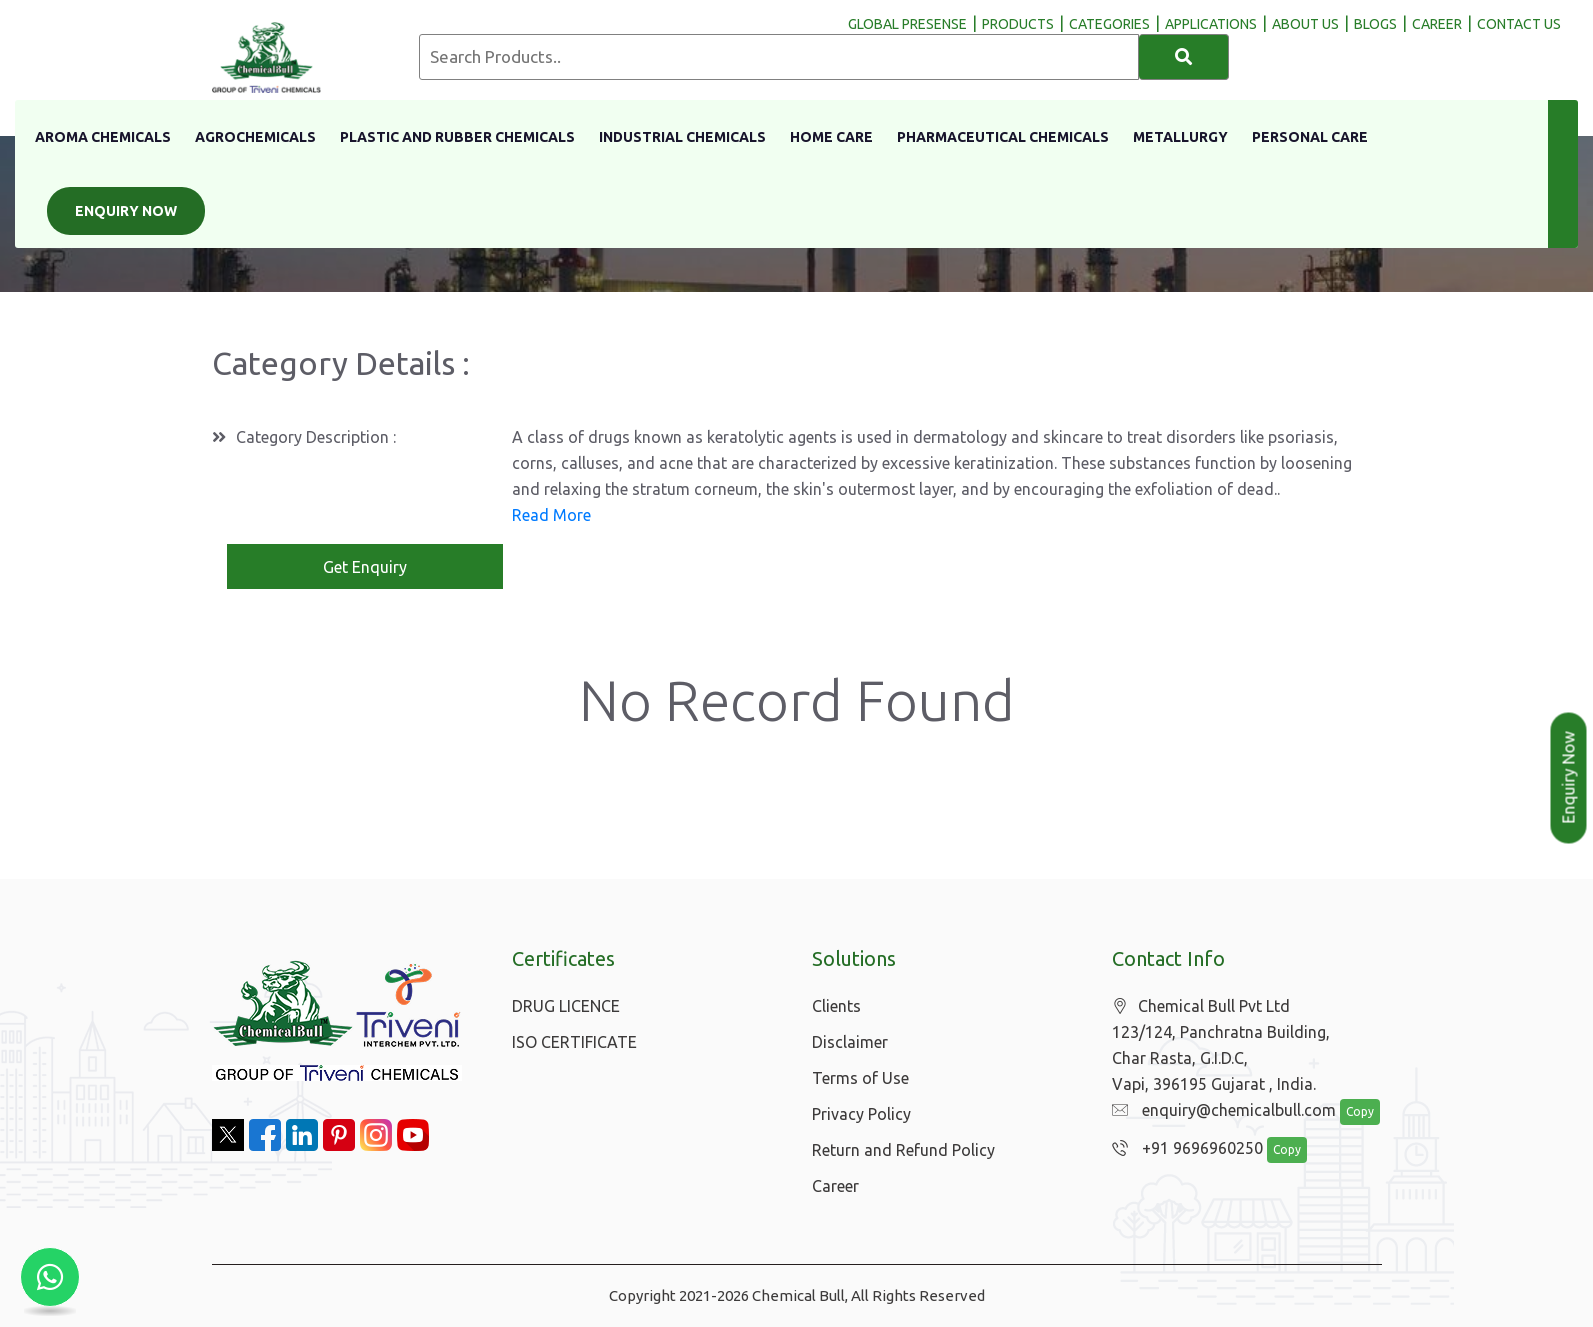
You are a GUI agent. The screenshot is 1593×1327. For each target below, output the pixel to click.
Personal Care (1310, 137)
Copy (1360, 1111)
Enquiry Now (126, 211)
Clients (836, 1006)
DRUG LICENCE (566, 1006)
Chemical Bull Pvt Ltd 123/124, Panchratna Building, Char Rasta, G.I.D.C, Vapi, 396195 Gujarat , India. (1221, 1045)
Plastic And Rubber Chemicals (457, 137)
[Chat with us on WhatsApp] (50, 1277)
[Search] (1184, 57)
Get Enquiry (365, 567)
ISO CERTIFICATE (574, 1042)
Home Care (831, 137)
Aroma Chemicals (103, 137)
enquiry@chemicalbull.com (1224, 1110)
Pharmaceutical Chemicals (1003, 137)
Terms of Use (860, 1078)
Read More (551, 515)
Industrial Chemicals (682, 137)
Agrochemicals (255, 137)
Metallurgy (1180, 137)
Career (835, 1186)
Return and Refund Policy (903, 1150)
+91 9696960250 (1187, 1148)
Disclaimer (850, 1042)
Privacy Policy (861, 1114)
